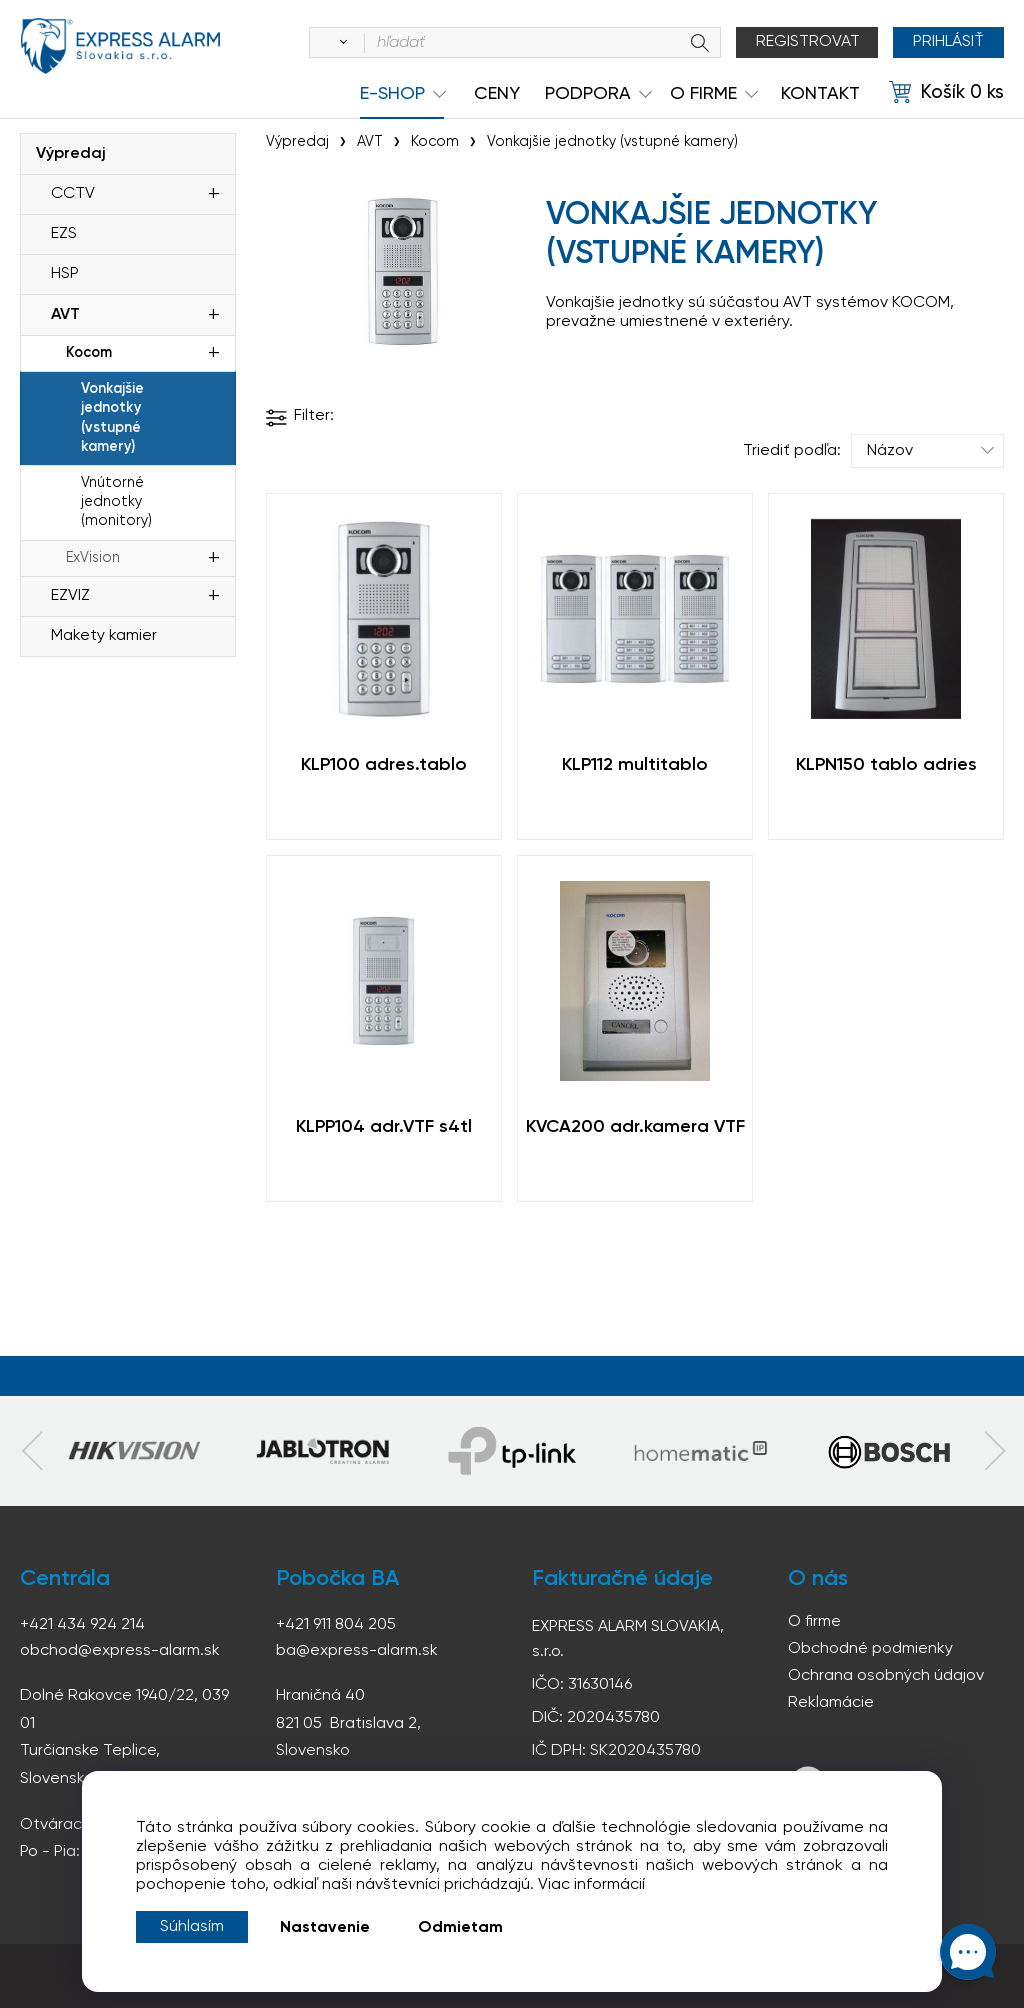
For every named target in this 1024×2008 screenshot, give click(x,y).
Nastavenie (325, 1928)
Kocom (89, 353)
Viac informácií (591, 1885)
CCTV (73, 194)
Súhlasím (192, 1927)
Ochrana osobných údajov (886, 1676)
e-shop (392, 94)
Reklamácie (831, 1703)
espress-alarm (120, 46)
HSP (65, 274)
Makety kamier (104, 636)
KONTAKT (820, 94)
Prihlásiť (948, 42)
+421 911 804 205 (336, 1625)
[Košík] (946, 93)
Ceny (497, 94)
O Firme (703, 94)
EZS (64, 234)
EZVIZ (70, 596)
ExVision (93, 558)
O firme (814, 1622)
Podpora (588, 94)
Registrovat (808, 42)
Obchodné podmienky (870, 1649)
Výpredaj (71, 154)
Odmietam (460, 1928)
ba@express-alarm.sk (357, 1651)
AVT (65, 315)
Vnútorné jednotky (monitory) (116, 502)
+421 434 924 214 (82, 1625)
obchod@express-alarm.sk (120, 1651)
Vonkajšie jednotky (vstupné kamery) (112, 418)
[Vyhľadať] (340, 43)
